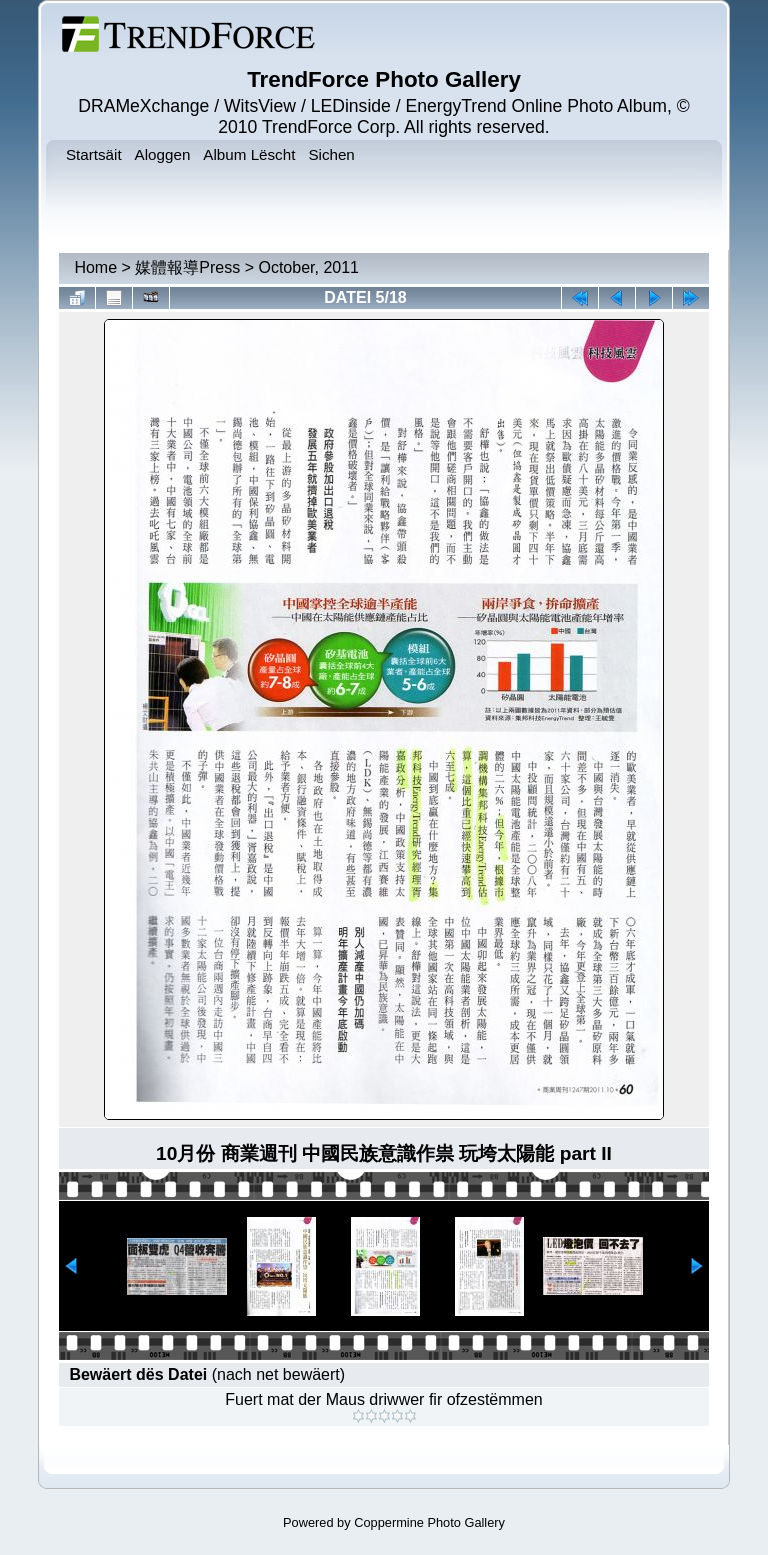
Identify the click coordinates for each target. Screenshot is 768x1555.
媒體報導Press (187, 267)
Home (95, 267)
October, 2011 (308, 267)
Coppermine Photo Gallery (429, 1522)
